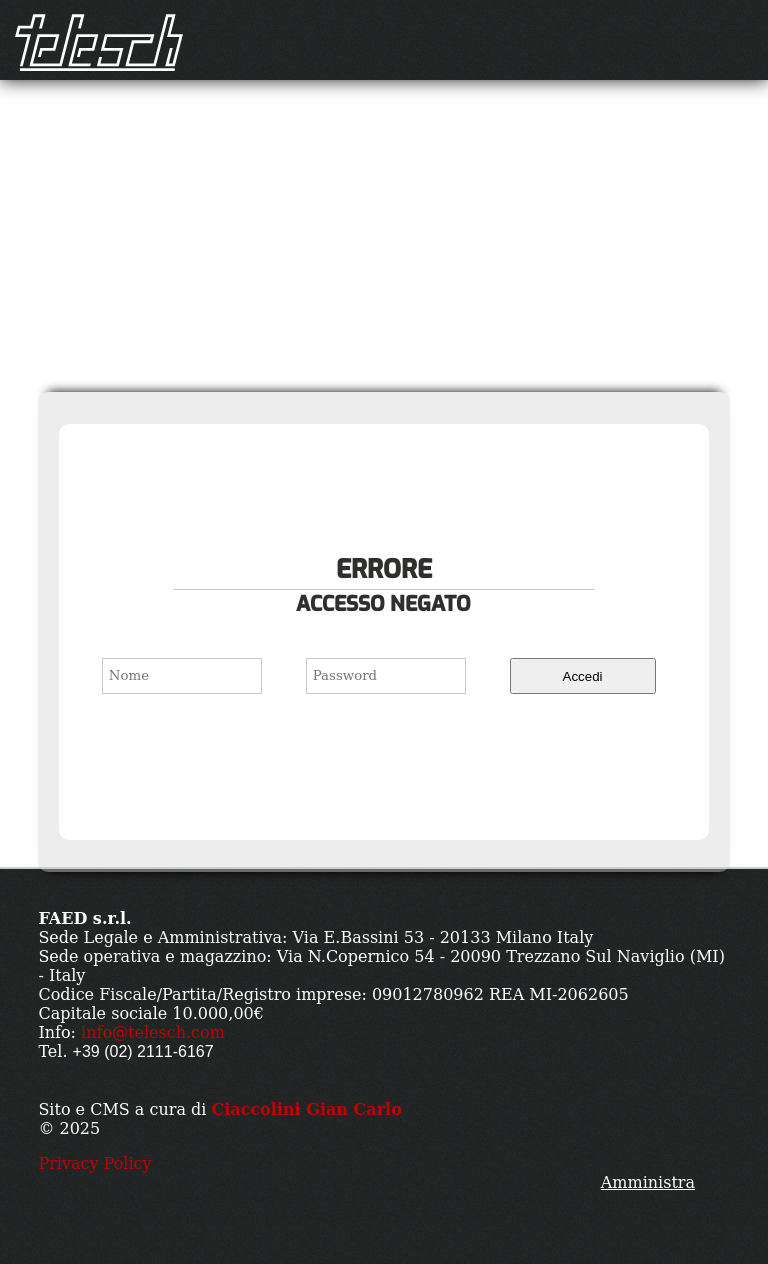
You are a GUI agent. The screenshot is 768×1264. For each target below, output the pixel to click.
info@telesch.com (153, 1032)
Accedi (583, 676)
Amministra (648, 1182)
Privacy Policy (94, 1163)
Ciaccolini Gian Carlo (306, 1109)
